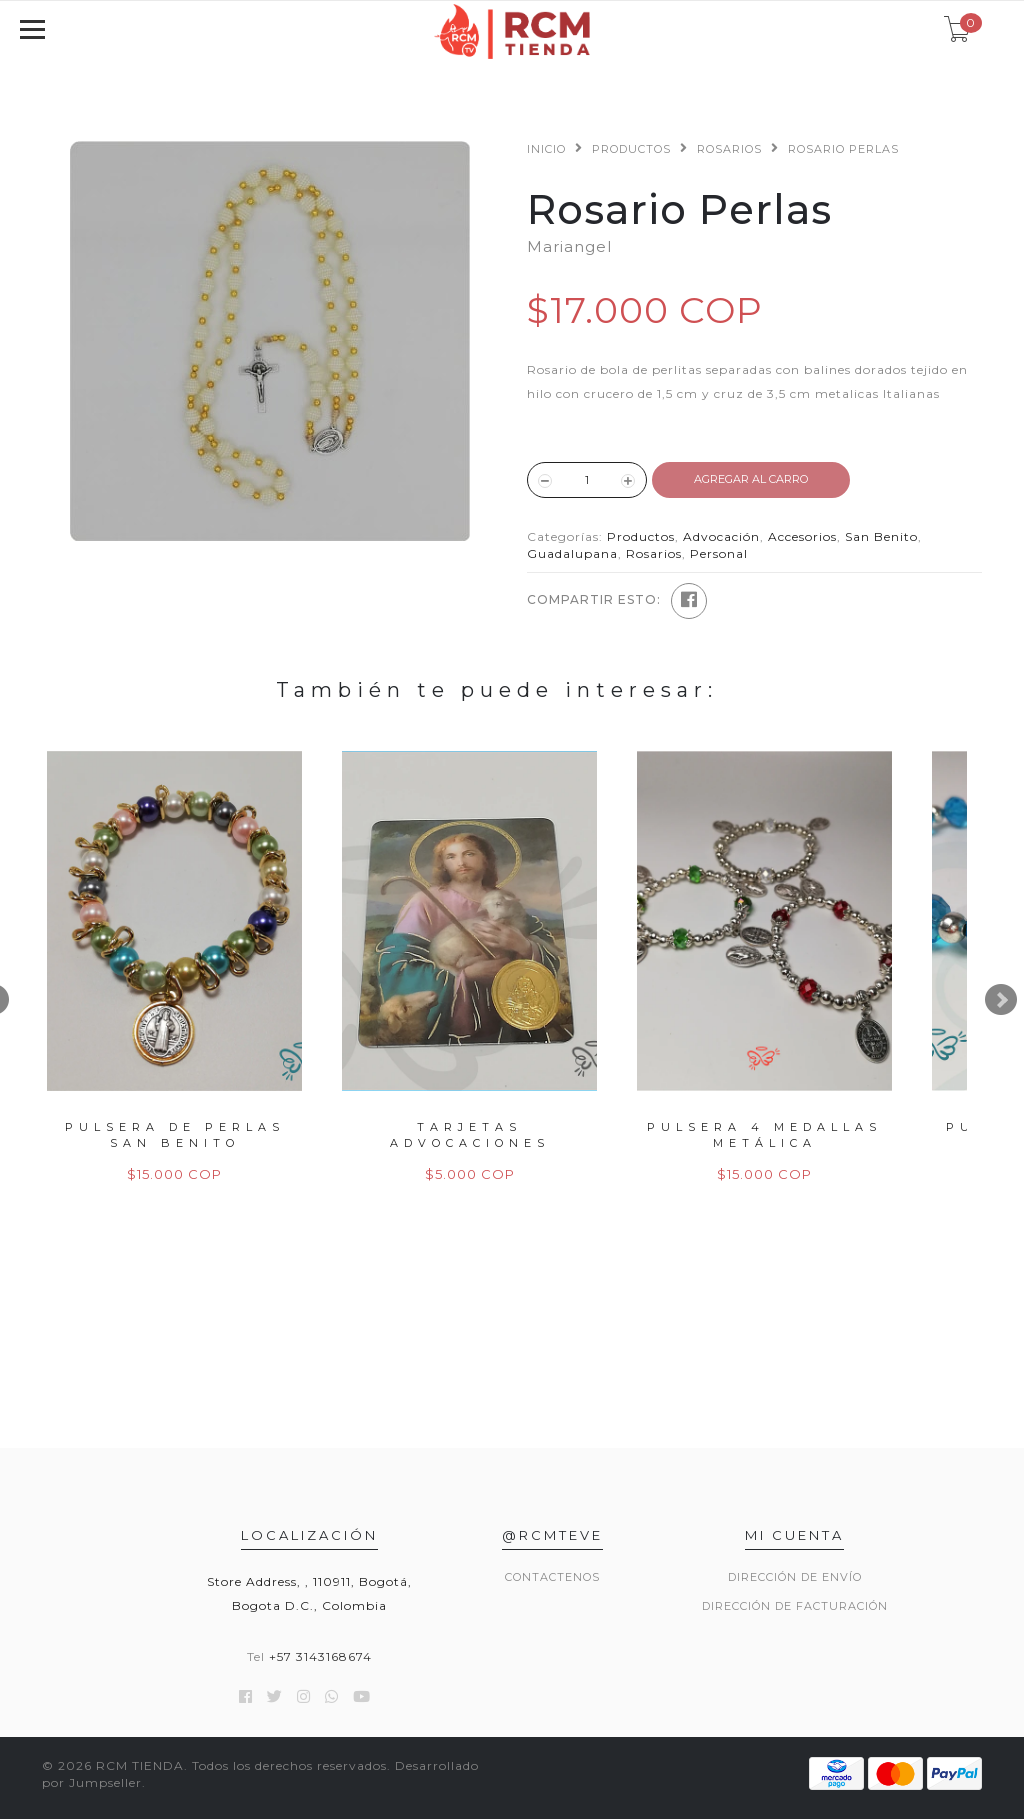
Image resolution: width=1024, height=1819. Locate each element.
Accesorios (802, 536)
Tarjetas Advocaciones (470, 1134)
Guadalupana (572, 553)
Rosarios (729, 149)
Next (1001, 1000)
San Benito (881, 536)
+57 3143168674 (320, 1656)
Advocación (721, 536)
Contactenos (552, 1577)
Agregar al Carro (751, 479)
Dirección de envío (795, 1577)
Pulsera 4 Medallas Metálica (764, 1134)
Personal (719, 553)
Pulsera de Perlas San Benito (175, 1134)
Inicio (546, 149)
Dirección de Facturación (795, 1606)
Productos (631, 149)
